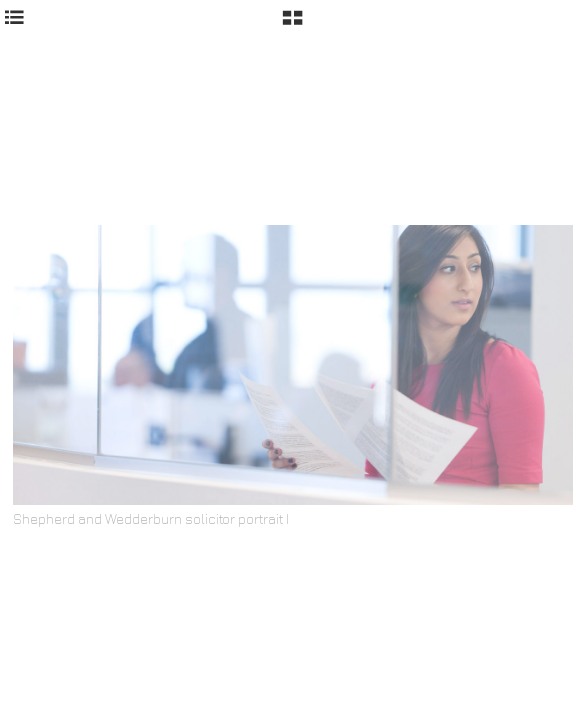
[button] (292, 25)
